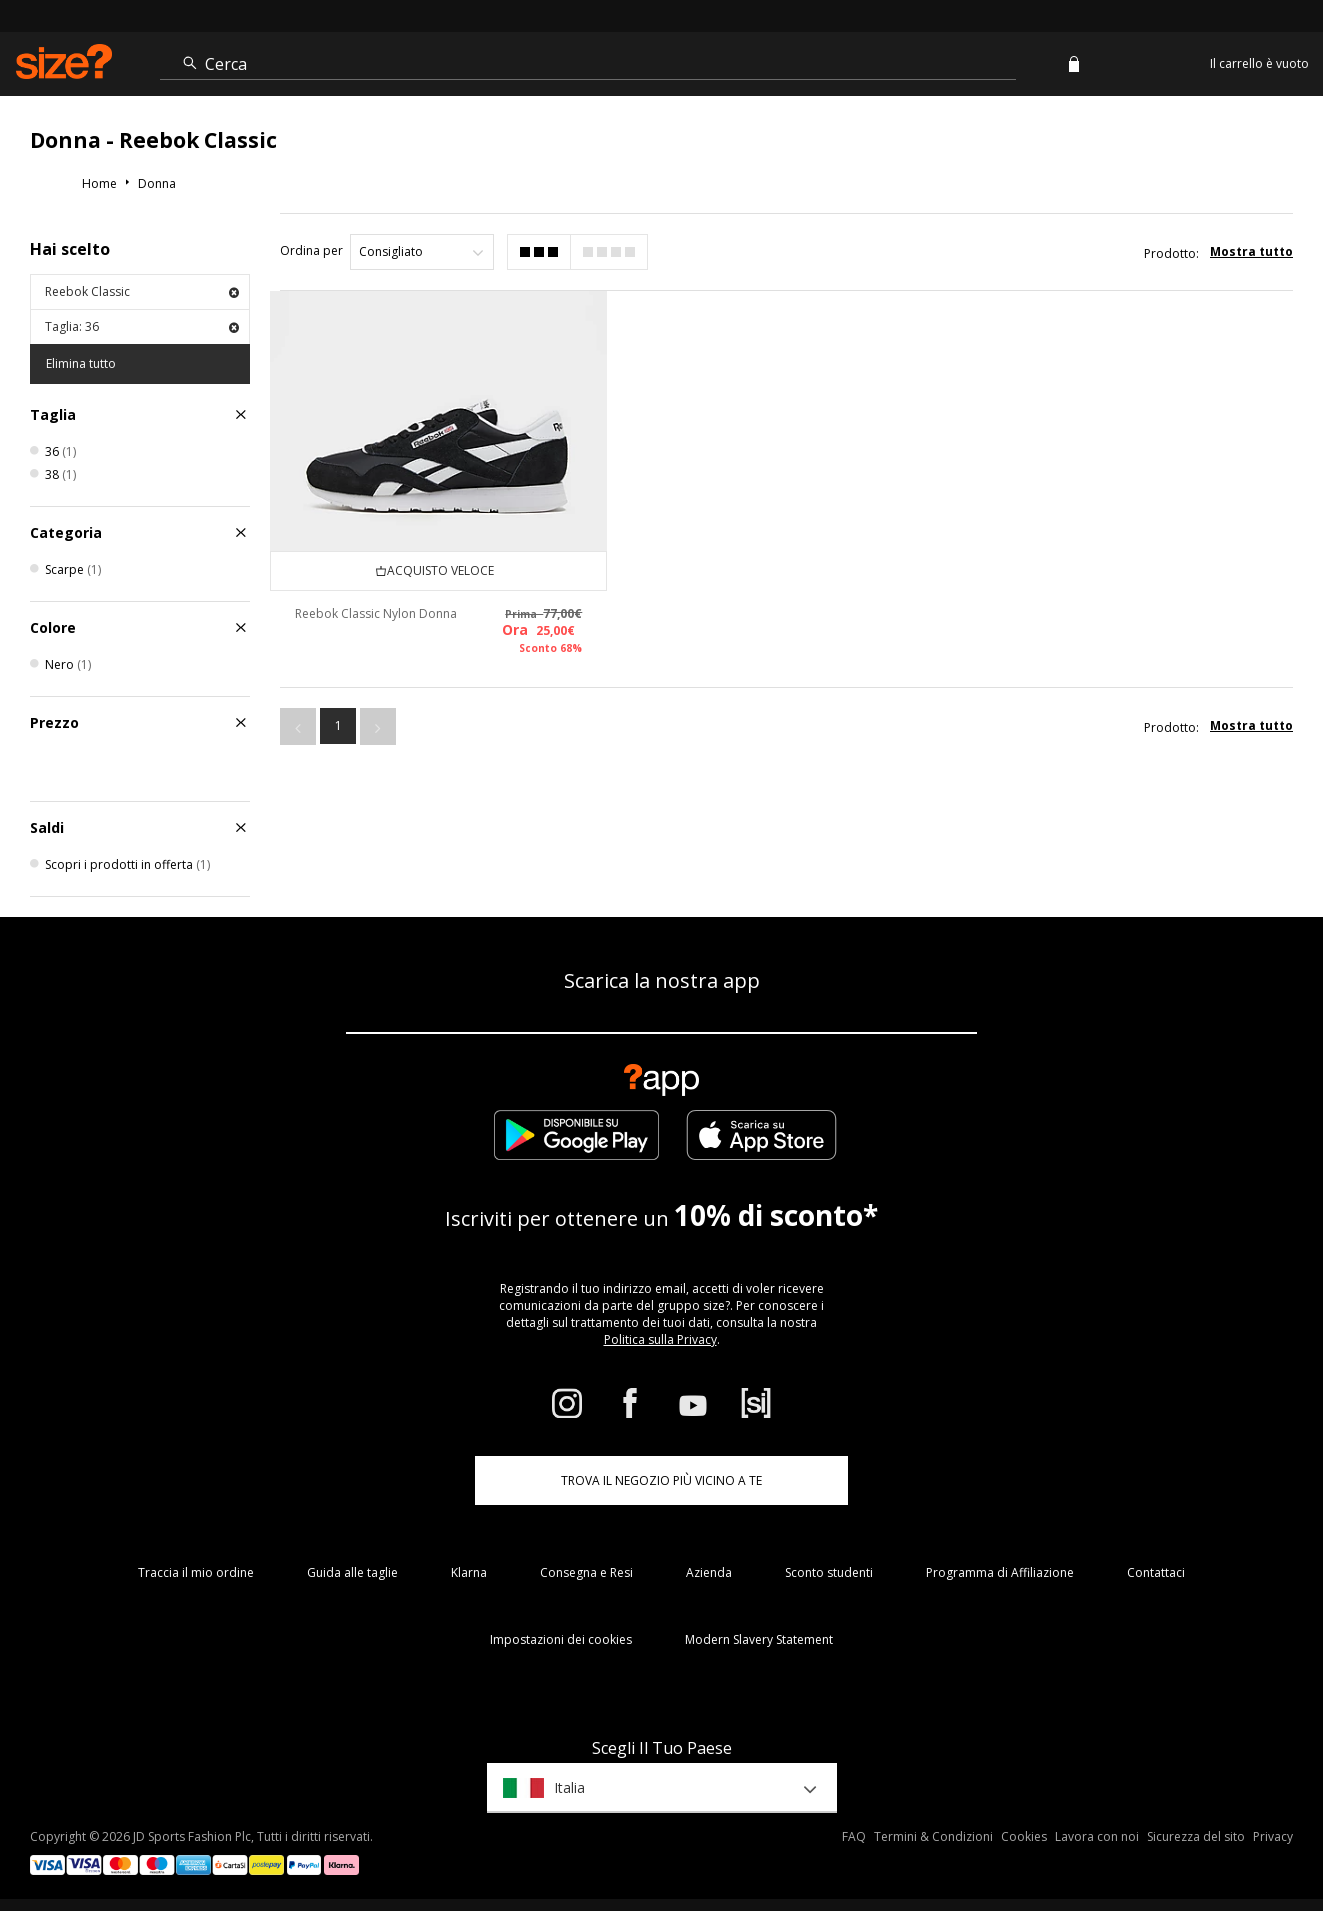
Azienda (709, 1572)
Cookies (1024, 1836)
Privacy (1273, 1836)
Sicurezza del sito (1196, 1836)
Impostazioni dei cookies (561, 1639)
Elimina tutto (81, 363)
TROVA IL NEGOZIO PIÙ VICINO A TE (661, 1480)
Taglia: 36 (142, 326)
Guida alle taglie (352, 1572)
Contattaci (1156, 1572)
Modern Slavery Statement (759, 1639)
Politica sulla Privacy (660, 1339)
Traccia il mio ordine (196, 1572)
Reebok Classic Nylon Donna (376, 613)
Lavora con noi (1097, 1836)
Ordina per (311, 250)
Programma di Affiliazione (1000, 1572)
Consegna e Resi (586, 1572)
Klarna (469, 1572)
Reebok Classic (142, 291)
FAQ (854, 1836)
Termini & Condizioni (933, 1836)
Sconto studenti (829, 1572)
